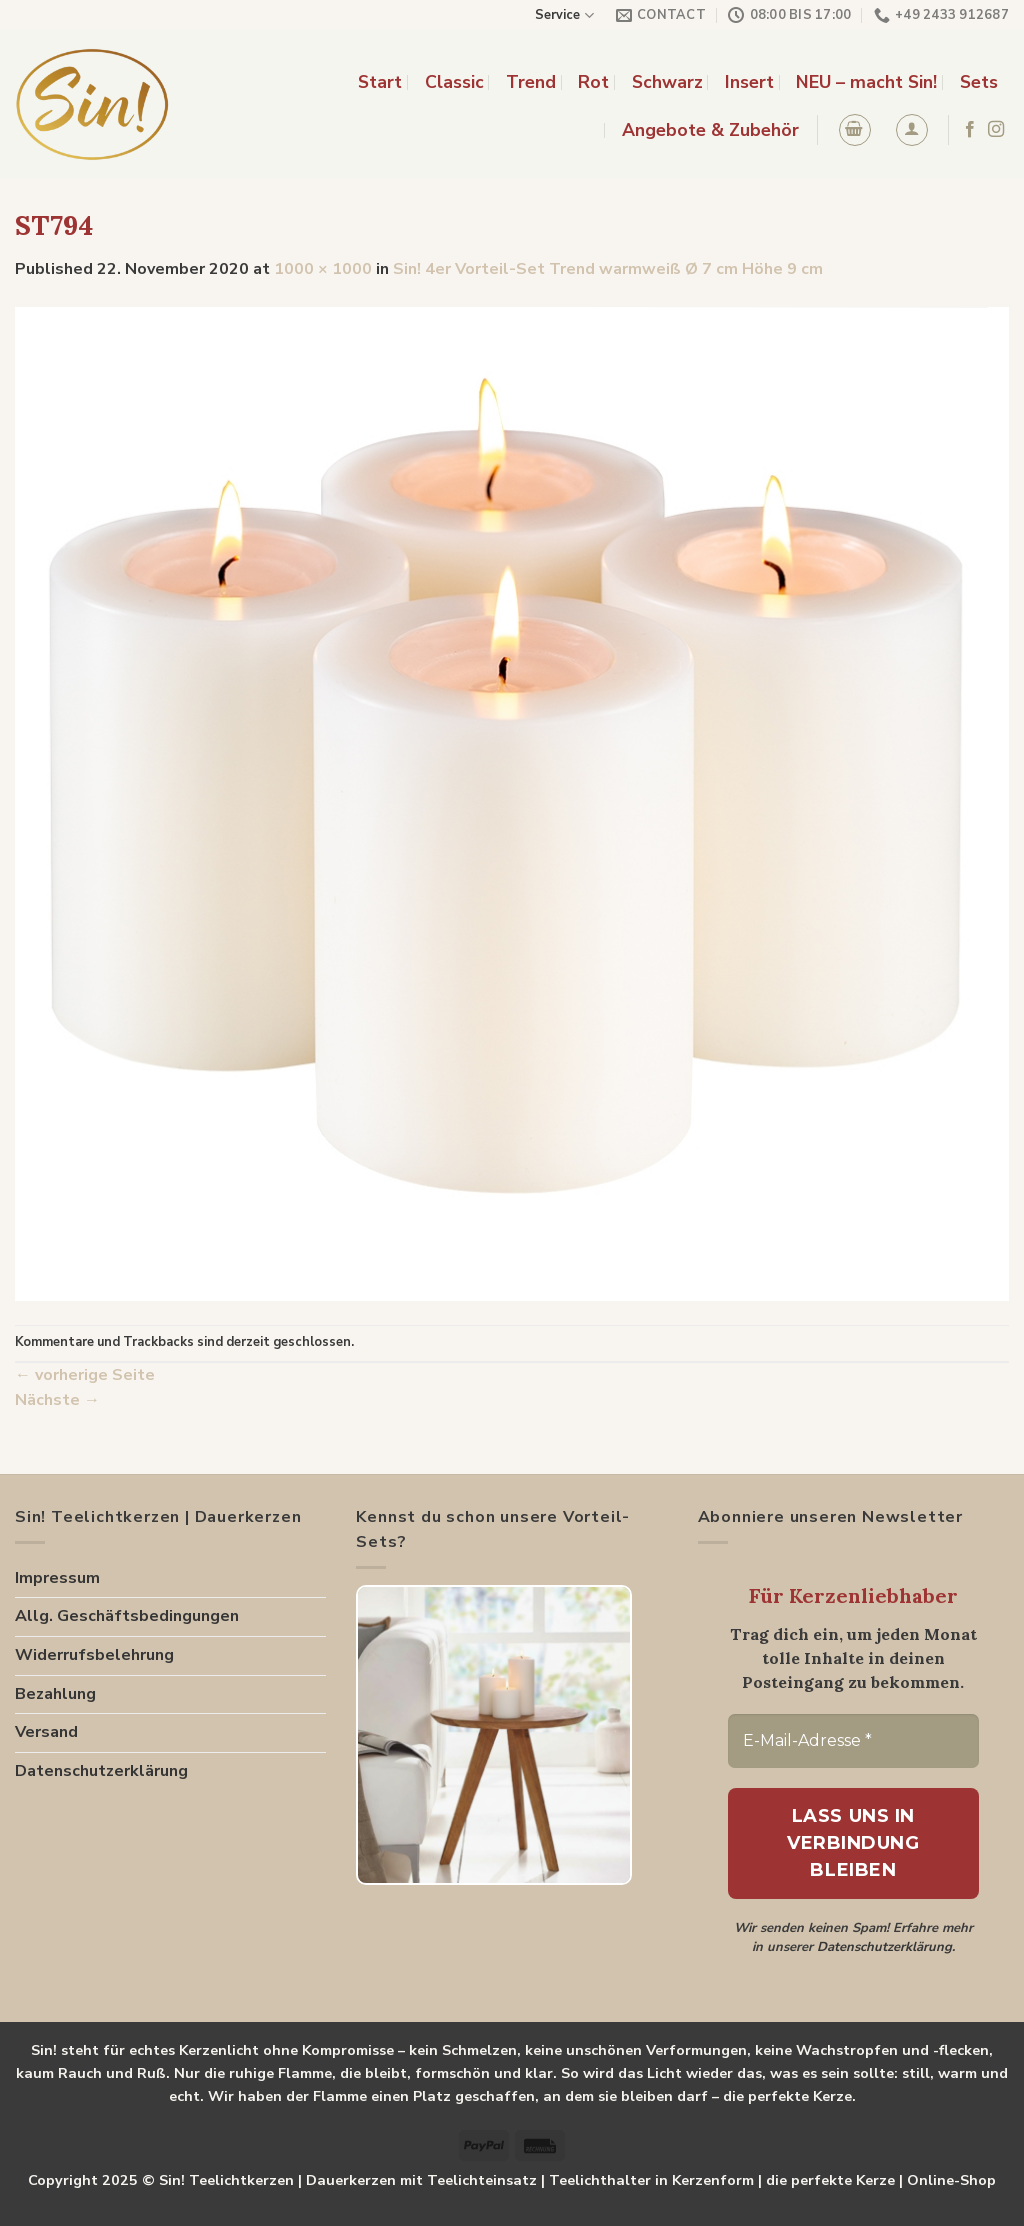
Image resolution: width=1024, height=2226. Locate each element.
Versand (46, 1732)
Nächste (57, 1400)
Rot (593, 82)
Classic (454, 82)
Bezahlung (55, 1694)
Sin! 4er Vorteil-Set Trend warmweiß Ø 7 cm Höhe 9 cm (608, 269)
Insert (749, 82)
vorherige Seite (85, 1375)
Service (564, 15)
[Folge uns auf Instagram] (996, 130)
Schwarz (667, 82)
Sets (979, 82)
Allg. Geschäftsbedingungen (127, 1616)
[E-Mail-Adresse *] (853, 1741)
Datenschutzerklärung (101, 1771)
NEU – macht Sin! (866, 82)
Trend (531, 82)
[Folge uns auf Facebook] (970, 130)
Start (380, 82)
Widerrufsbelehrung (94, 1655)
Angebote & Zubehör (710, 130)
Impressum (57, 1578)
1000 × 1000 (323, 269)
